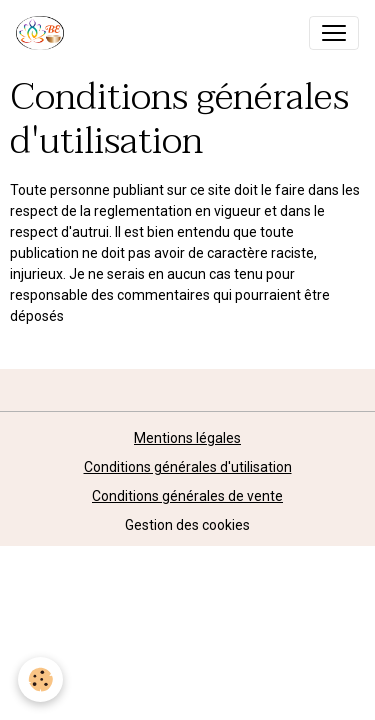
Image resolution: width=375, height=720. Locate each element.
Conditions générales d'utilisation (188, 467)
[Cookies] (40, 679)
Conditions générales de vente (187, 496)
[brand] (44, 33)
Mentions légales (187, 438)
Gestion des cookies (187, 525)
